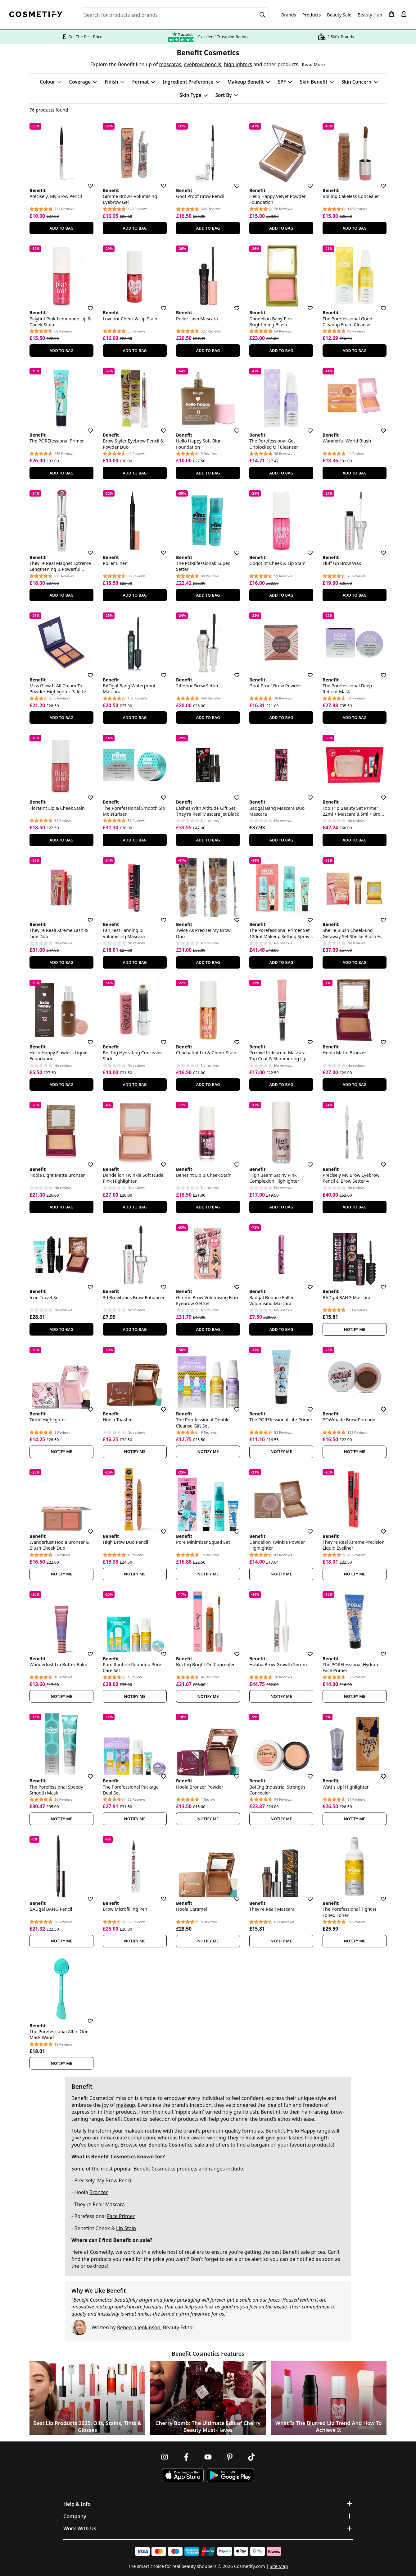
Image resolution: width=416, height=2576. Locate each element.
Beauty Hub (370, 14)
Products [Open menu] (311, 15)
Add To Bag (61, 228)
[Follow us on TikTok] (251, 2457)
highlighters (238, 64)
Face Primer (121, 2216)
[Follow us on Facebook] (186, 2457)
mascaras (170, 64)
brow (336, 2111)
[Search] (262, 14)
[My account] (404, 14)
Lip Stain (126, 2228)
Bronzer (98, 2192)
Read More (313, 64)
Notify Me (354, 1329)
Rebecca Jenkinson (138, 2327)
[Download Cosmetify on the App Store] (183, 2475)
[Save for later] (86, 182)
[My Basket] (391, 14)
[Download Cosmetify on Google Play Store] (230, 2475)
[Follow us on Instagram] (164, 2457)
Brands (288, 14)
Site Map (279, 2566)
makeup (125, 2105)
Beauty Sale (339, 14)
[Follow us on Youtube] (208, 2457)
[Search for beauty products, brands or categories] (175, 14)
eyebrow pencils (202, 64)
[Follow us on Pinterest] (230, 2457)
